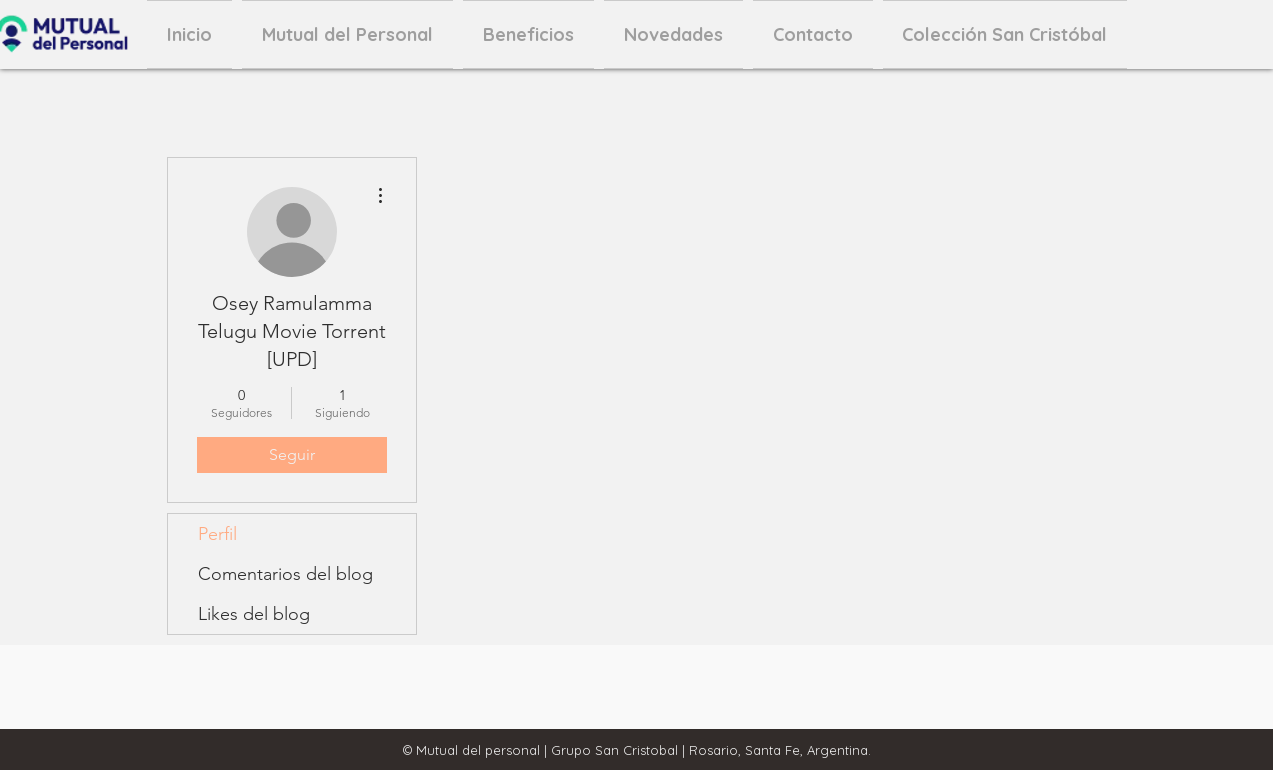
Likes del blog (254, 614)
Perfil (217, 534)
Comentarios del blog (285, 574)
